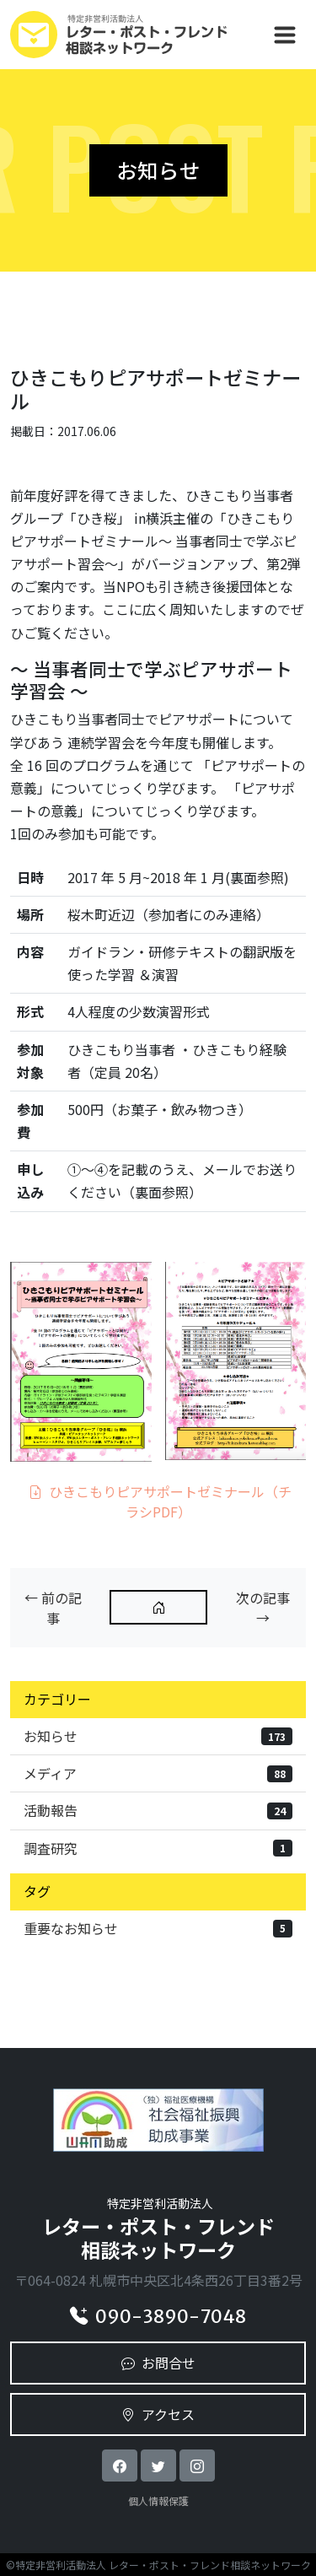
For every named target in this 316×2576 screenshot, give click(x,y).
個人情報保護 (158, 2500)
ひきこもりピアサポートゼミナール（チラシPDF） (160, 1501)
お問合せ (158, 2362)
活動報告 (158, 1810)
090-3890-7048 (158, 2316)
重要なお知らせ (158, 1928)
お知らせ (158, 1736)
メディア (158, 1773)
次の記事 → (263, 1607)
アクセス (158, 2414)
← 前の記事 (53, 1607)
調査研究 (158, 1848)
